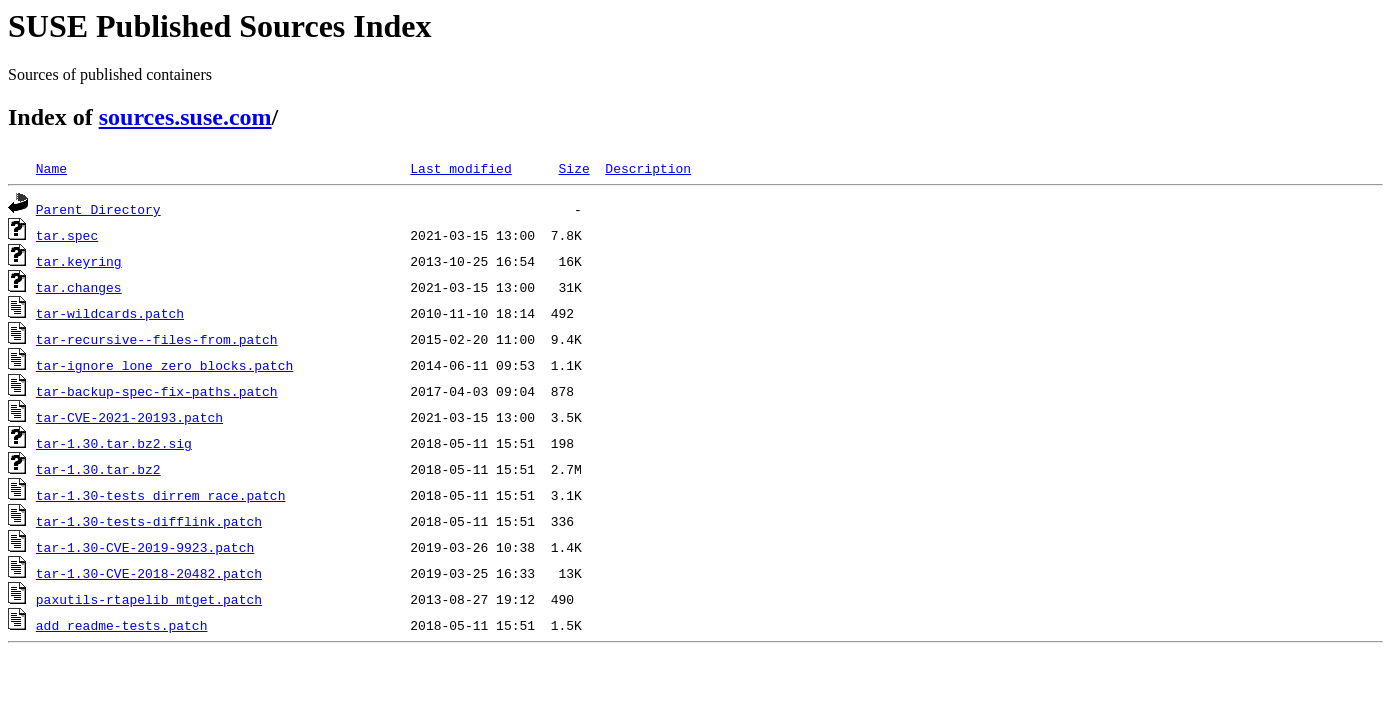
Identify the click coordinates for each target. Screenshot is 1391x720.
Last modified (460, 168)
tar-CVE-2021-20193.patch (129, 417)
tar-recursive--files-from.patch (157, 339)
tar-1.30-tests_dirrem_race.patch (161, 495)
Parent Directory (98, 209)
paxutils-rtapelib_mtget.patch (149, 599)
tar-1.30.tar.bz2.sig (114, 443)
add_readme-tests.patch (122, 625)
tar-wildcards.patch (110, 313)
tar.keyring (79, 261)
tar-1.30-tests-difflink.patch (149, 521)
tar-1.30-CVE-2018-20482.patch (149, 573)
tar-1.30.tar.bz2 (98, 469)
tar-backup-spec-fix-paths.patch (157, 391)
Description (648, 168)
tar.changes (79, 287)
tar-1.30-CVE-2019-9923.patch (145, 547)
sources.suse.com (185, 117)
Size (573, 168)
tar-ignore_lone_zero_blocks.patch (164, 365)
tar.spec (67, 235)
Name (51, 168)
